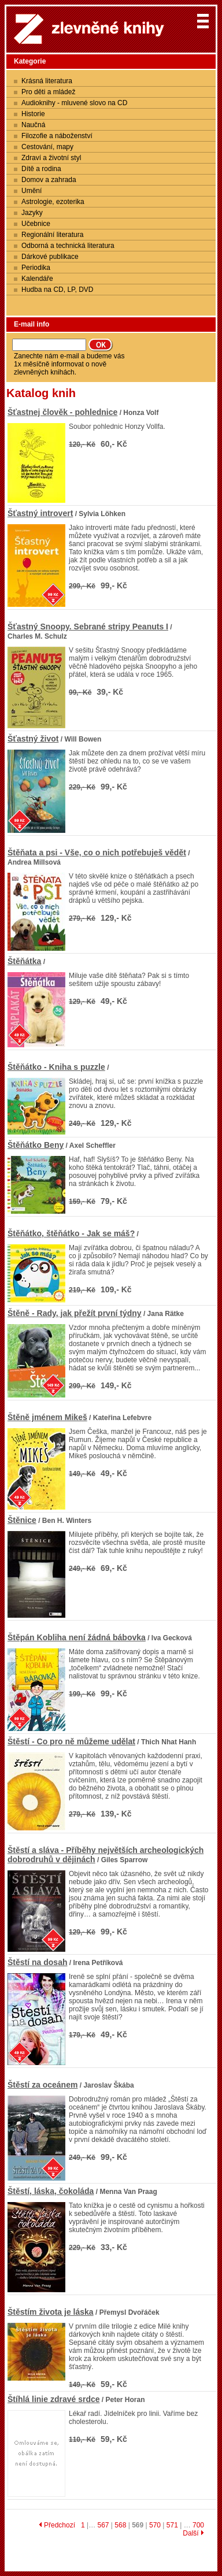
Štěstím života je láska (51, 2311)
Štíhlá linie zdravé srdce (54, 2399)
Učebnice (35, 224)
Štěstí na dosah (37, 1962)
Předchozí (57, 2525)
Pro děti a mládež (48, 92)
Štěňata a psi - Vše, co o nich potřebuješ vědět (97, 852)
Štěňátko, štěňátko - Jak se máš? (71, 1233)
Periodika (35, 268)
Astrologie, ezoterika (52, 202)
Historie (33, 114)
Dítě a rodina (41, 169)
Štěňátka (24, 961)
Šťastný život (33, 738)
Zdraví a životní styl (51, 158)
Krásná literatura (46, 81)
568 (120, 2525)
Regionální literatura (52, 235)
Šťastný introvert (40, 513)
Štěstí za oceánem (42, 2084)
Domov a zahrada (48, 180)
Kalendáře (37, 279)
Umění (31, 191)
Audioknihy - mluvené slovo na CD (74, 103)
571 (172, 2525)
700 (198, 2525)
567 (103, 2525)
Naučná (33, 125)
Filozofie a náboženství (56, 136)
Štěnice (22, 1520)
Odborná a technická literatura (67, 246)
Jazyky (32, 213)
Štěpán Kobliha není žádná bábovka (77, 1637)
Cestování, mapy (47, 147)
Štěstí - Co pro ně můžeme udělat (71, 1741)
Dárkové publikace (50, 257)
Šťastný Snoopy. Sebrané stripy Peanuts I (88, 626)
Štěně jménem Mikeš (47, 1417)
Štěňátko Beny (36, 1145)
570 (155, 2525)
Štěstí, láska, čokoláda (51, 2191)
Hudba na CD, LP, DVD (57, 290)
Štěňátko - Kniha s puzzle (56, 1067)
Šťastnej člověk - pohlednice (62, 412)
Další (193, 2533)
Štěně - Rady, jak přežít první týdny (75, 1313)
